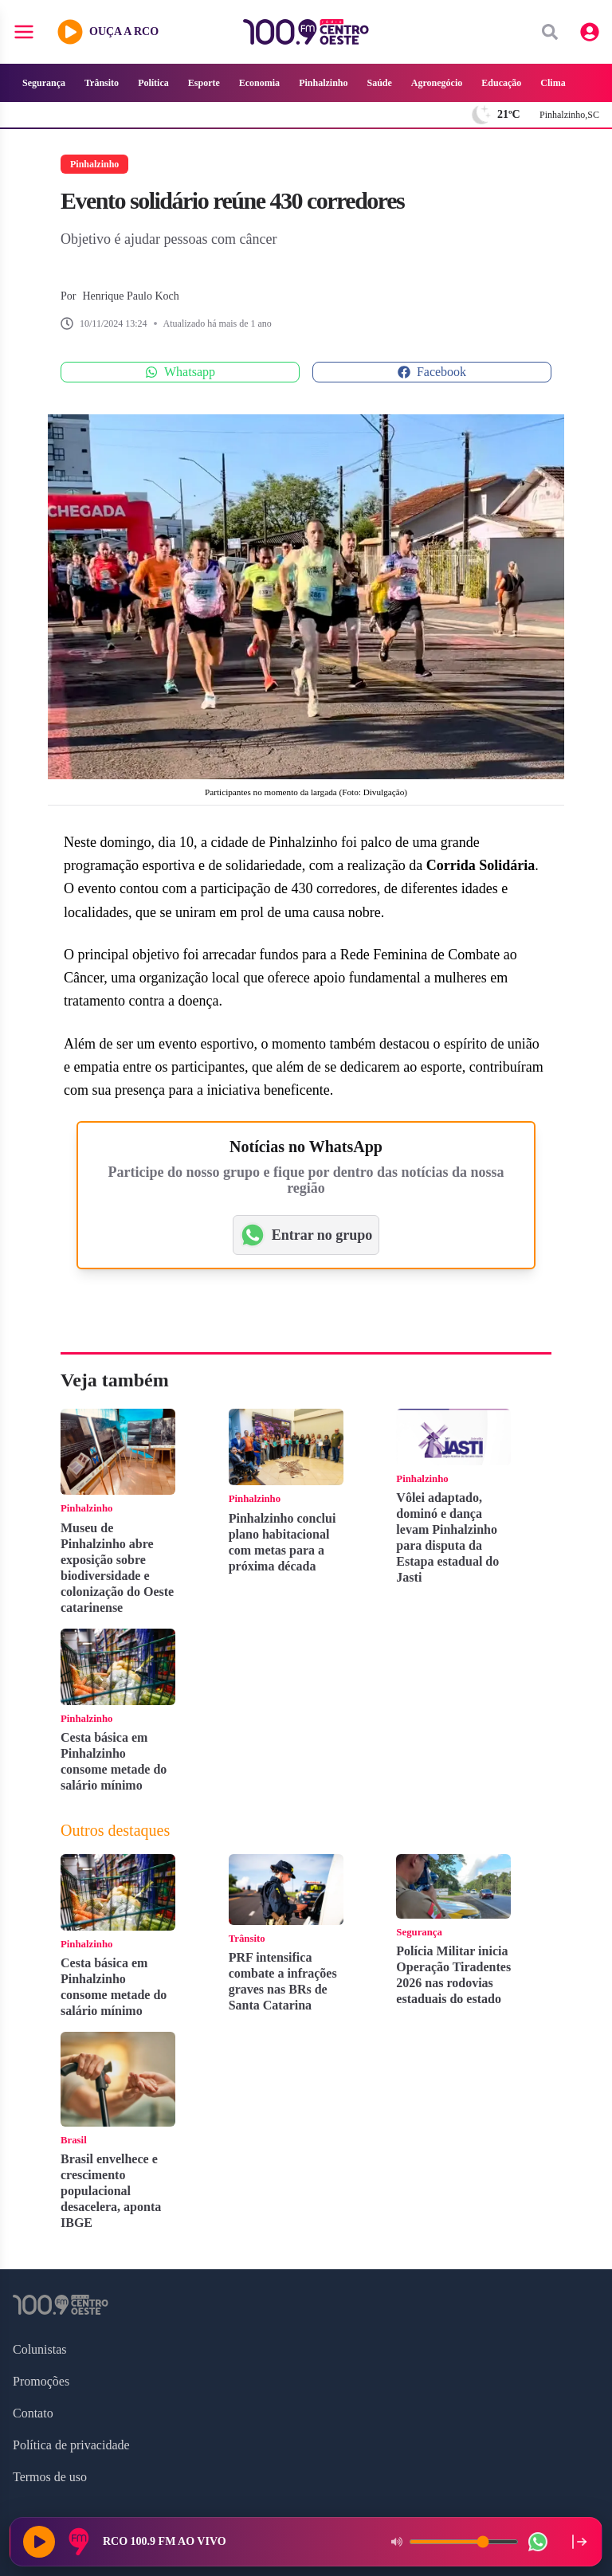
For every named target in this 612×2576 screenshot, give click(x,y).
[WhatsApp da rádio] (537, 2541)
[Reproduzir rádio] (39, 2542)
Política (153, 82)
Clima (552, 82)
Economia (259, 82)
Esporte (204, 82)
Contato (33, 2413)
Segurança (43, 82)
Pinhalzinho (323, 82)
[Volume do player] (464, 2541)
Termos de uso (50, 2477)
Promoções (41, 2381)
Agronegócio (436, 82)
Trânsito (101, 82)
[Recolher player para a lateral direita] (579, 2541)
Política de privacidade (71, 2445)
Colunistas (40, 2349)
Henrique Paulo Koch (130, 296)
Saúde (379, 82)
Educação (501, 82)
